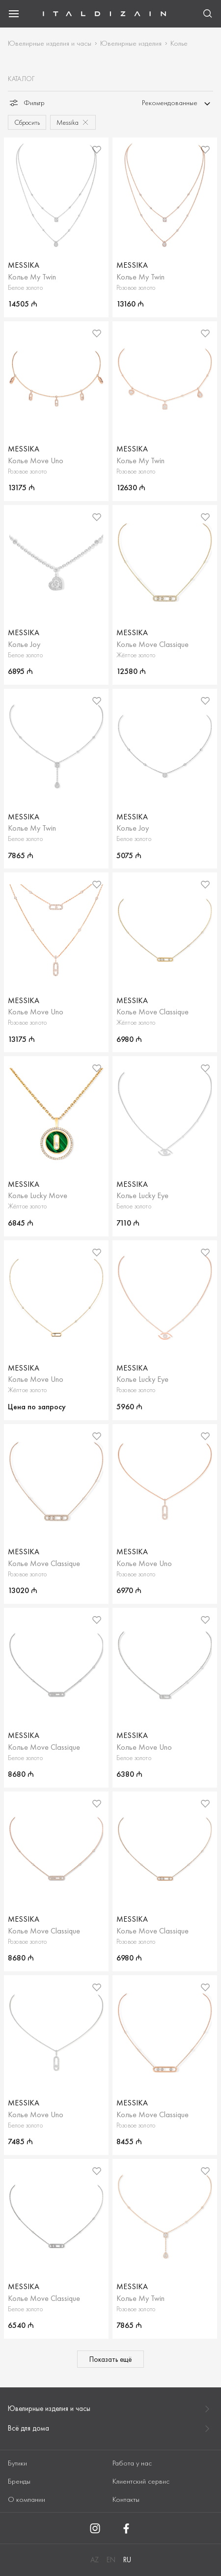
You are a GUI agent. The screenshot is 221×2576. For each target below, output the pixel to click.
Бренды (19, 2481)
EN (111, 2560)
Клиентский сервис (140, 2481)
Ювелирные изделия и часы (49, 43)
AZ (94, 2560)
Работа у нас (132, 2463)
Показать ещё (110, 2359)
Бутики (17, 2463)
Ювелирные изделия (131, 43)
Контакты (125, 2499)
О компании (26, 2499)
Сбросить (27, 122)
